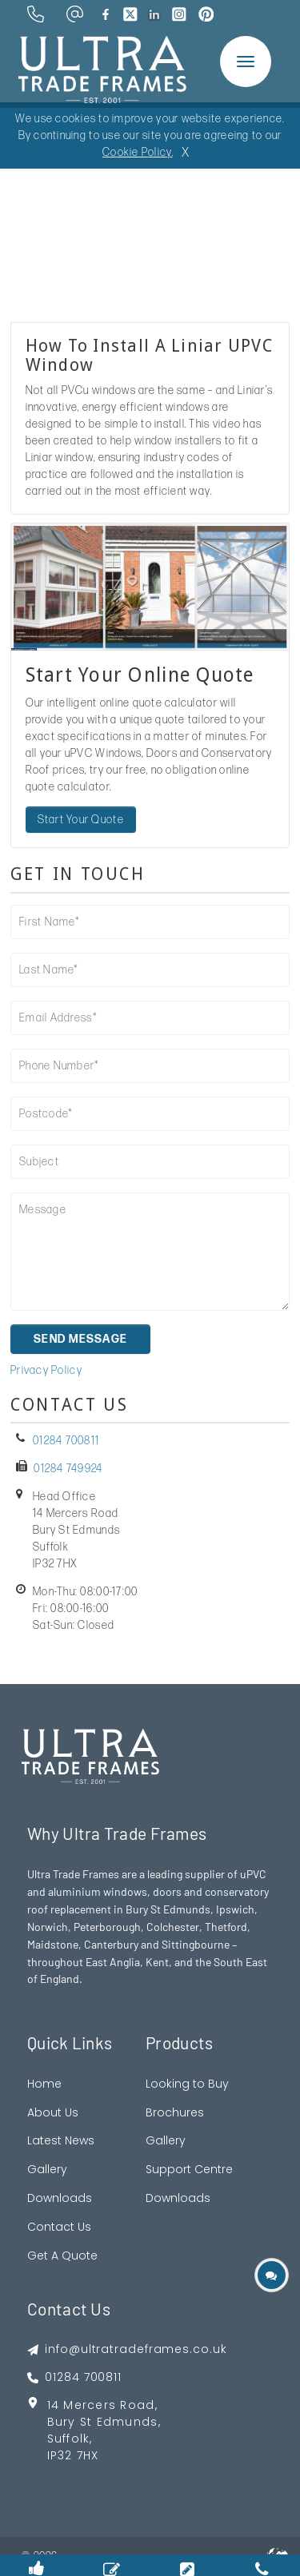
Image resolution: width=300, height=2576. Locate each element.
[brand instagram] (179, 14)
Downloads (59, 2198)
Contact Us (59, 2227)
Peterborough (107, 1926)
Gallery (47, 2169)
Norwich (47, 1926)
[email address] (75, 14)
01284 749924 (68, 1468)
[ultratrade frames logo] (102, 68)
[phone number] (36, 14)
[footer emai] (127, 2349)
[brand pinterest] (206, 14)
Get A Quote (62, 2255)
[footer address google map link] (127, 2436)
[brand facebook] (105, 14)
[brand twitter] (130, 14)
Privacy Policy (46, 1370)
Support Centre (189, 2169)
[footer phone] (127, 2377)
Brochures (175, 2112)
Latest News (60, 2140)
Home (44, 2084)
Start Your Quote (81, 819)
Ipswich (235, 1909)
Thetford (226, 1926)
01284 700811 (66, 1440)
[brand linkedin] (155, 14)
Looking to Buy (187, 2084)
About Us (52, 2112)
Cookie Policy (137, 152)
